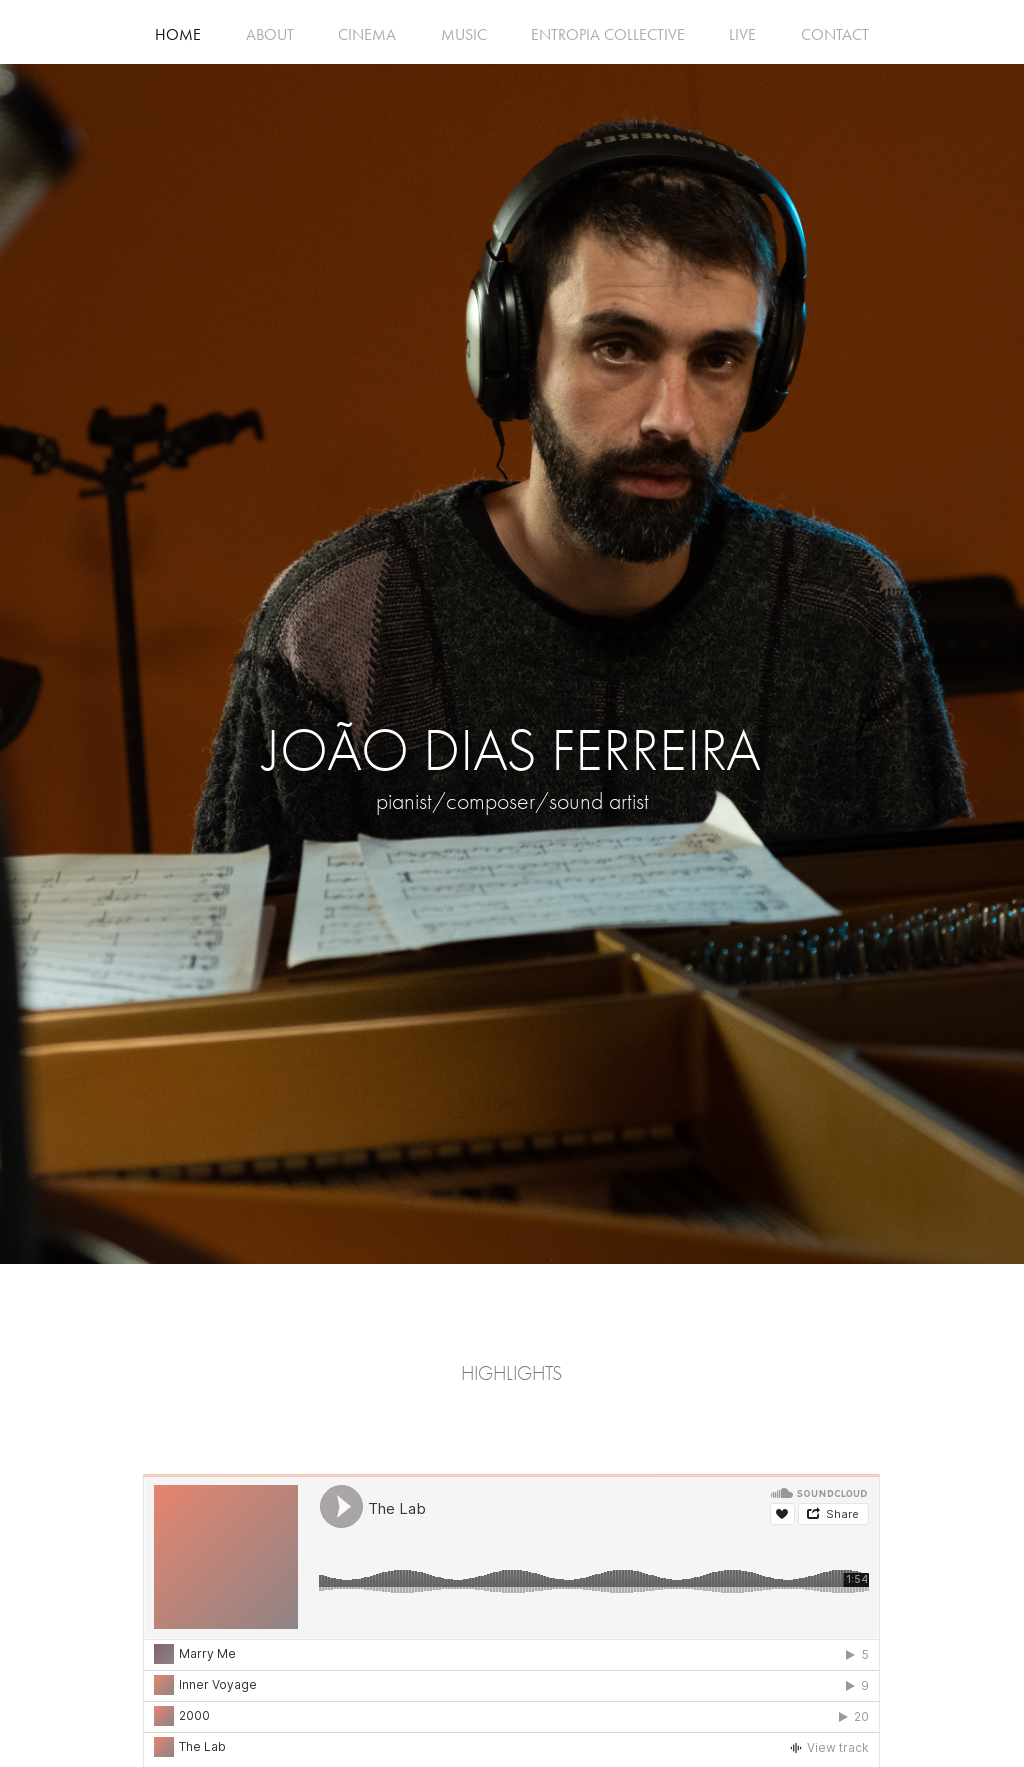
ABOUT (270, 34)
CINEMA (367, 34)
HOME (178, 34)
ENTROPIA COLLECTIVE (608, 34)
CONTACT (835, 34)
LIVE (742, 34)
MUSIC (464, 34)
